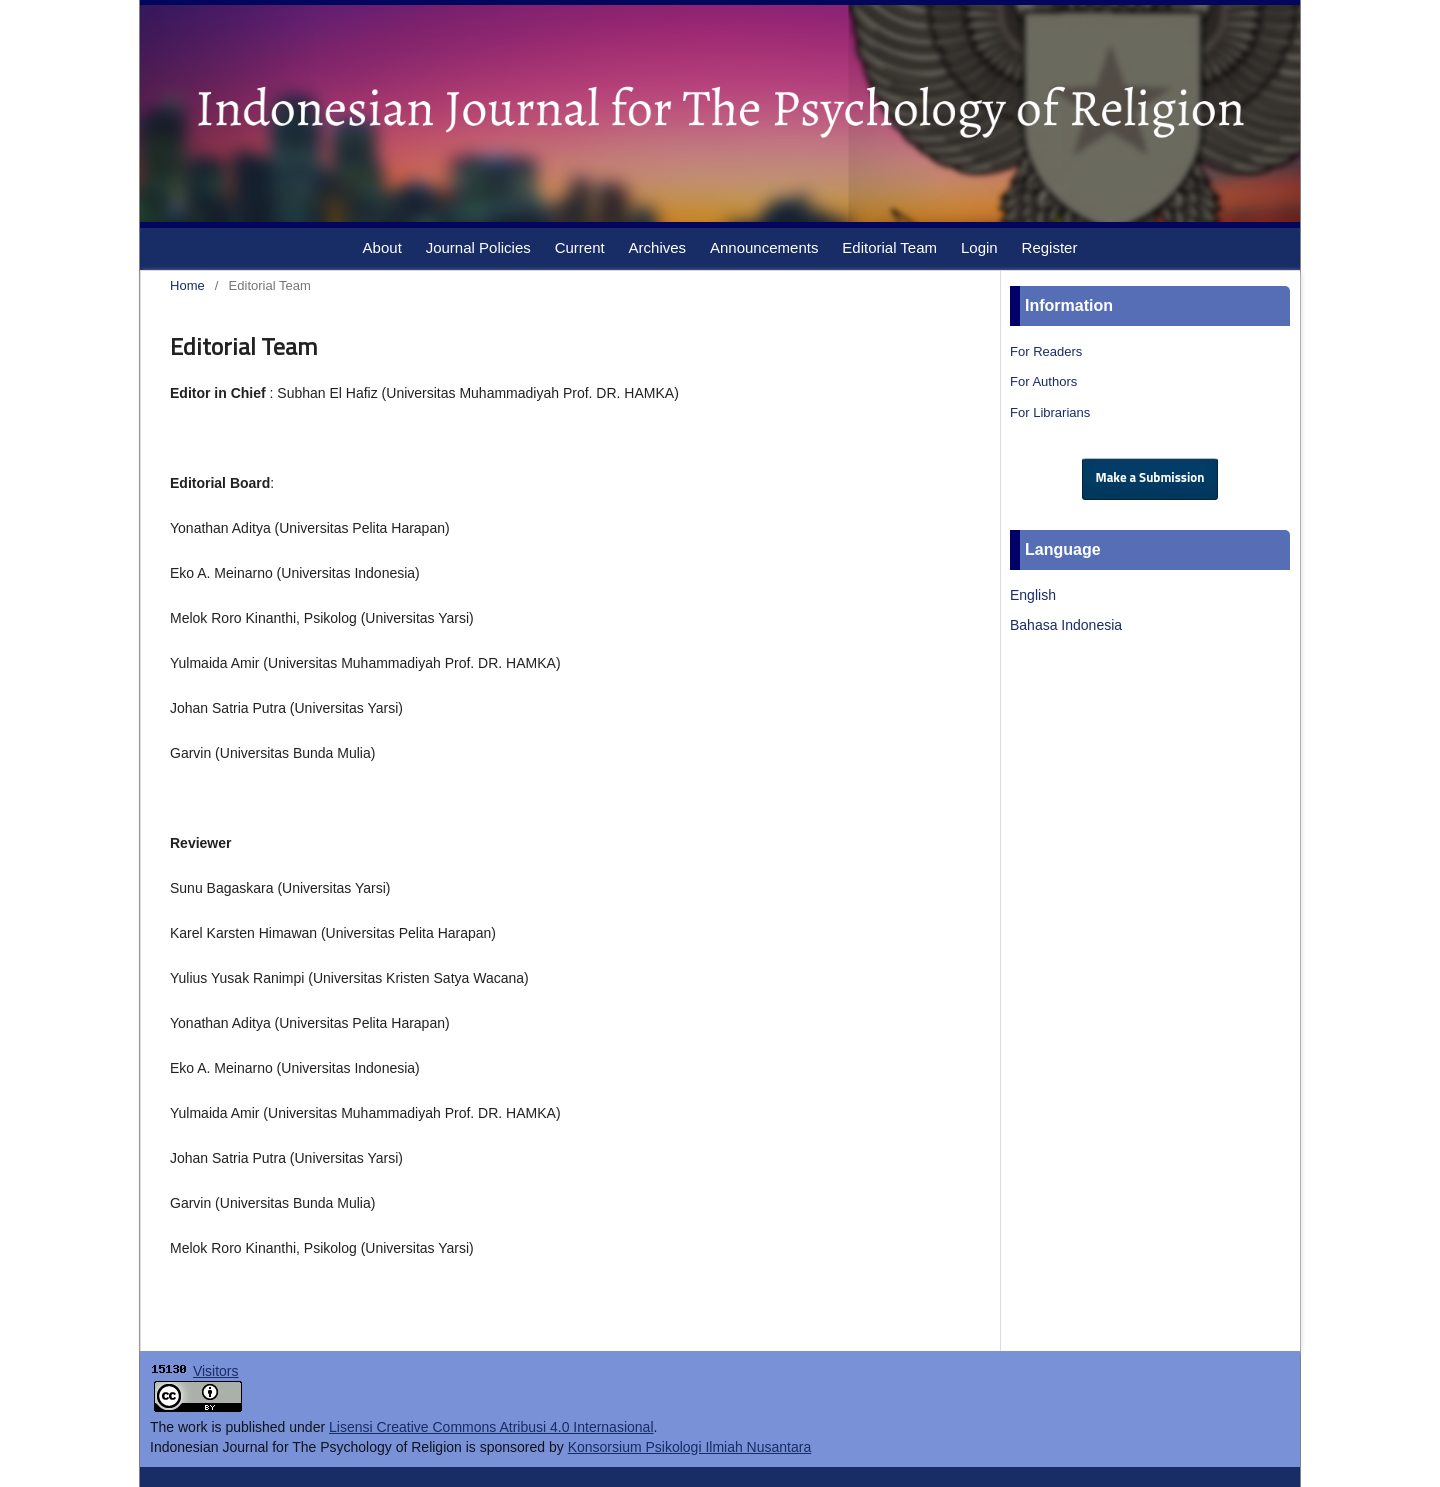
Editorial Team (889, 247)
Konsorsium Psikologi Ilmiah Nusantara (690, 1447)
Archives (658, 247)
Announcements (764, 247)
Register (1050, 247)
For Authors (1043, 381)
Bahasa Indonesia (1066, 625)
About (382, 247)
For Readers (1046, 351)
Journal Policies (478, 247)
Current (580, 247)
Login (979, 247)
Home (187, 285)
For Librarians (1050, 412)
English (1033, 595)
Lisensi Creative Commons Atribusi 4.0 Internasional (491, 1427)
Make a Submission (1150, 478)
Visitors (216, 1371)
